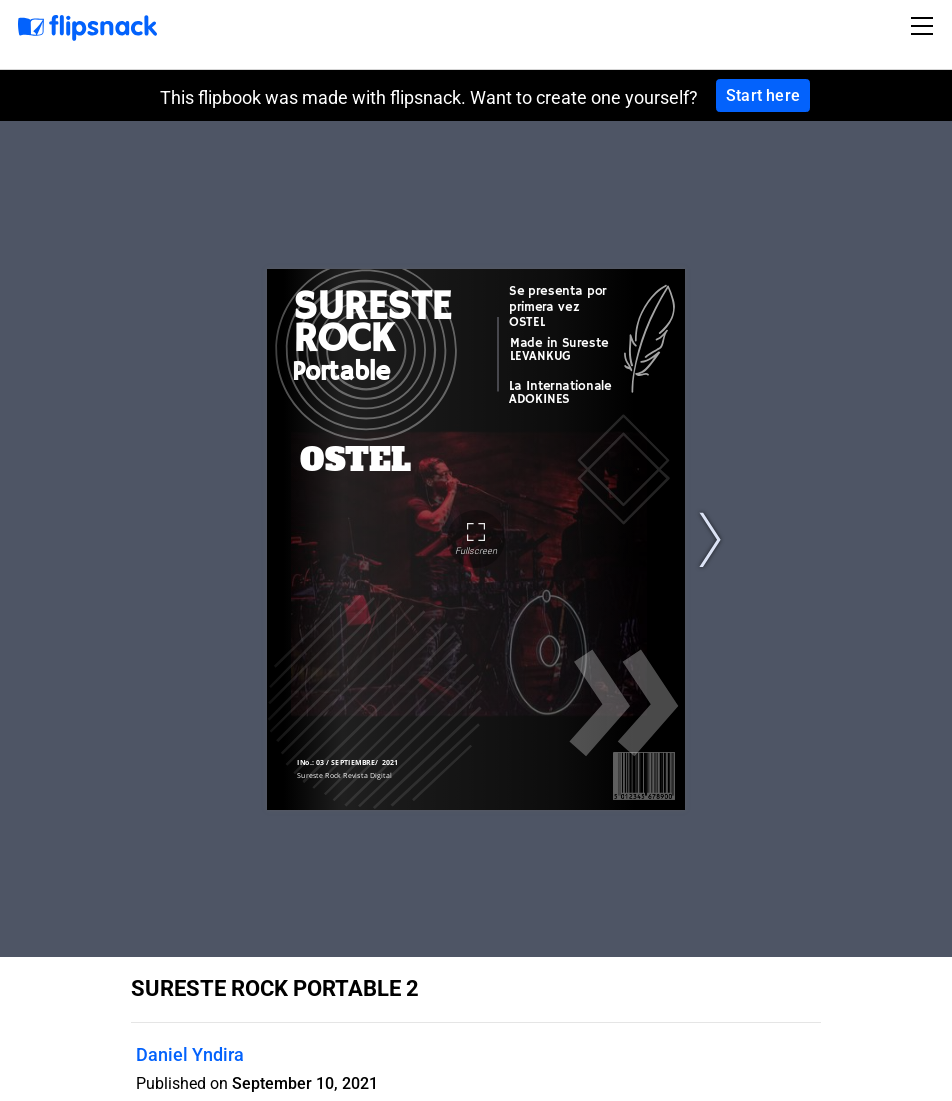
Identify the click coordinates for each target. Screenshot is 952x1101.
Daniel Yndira (190, 1054)
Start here (763, 95)
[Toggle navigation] (925, 26)
